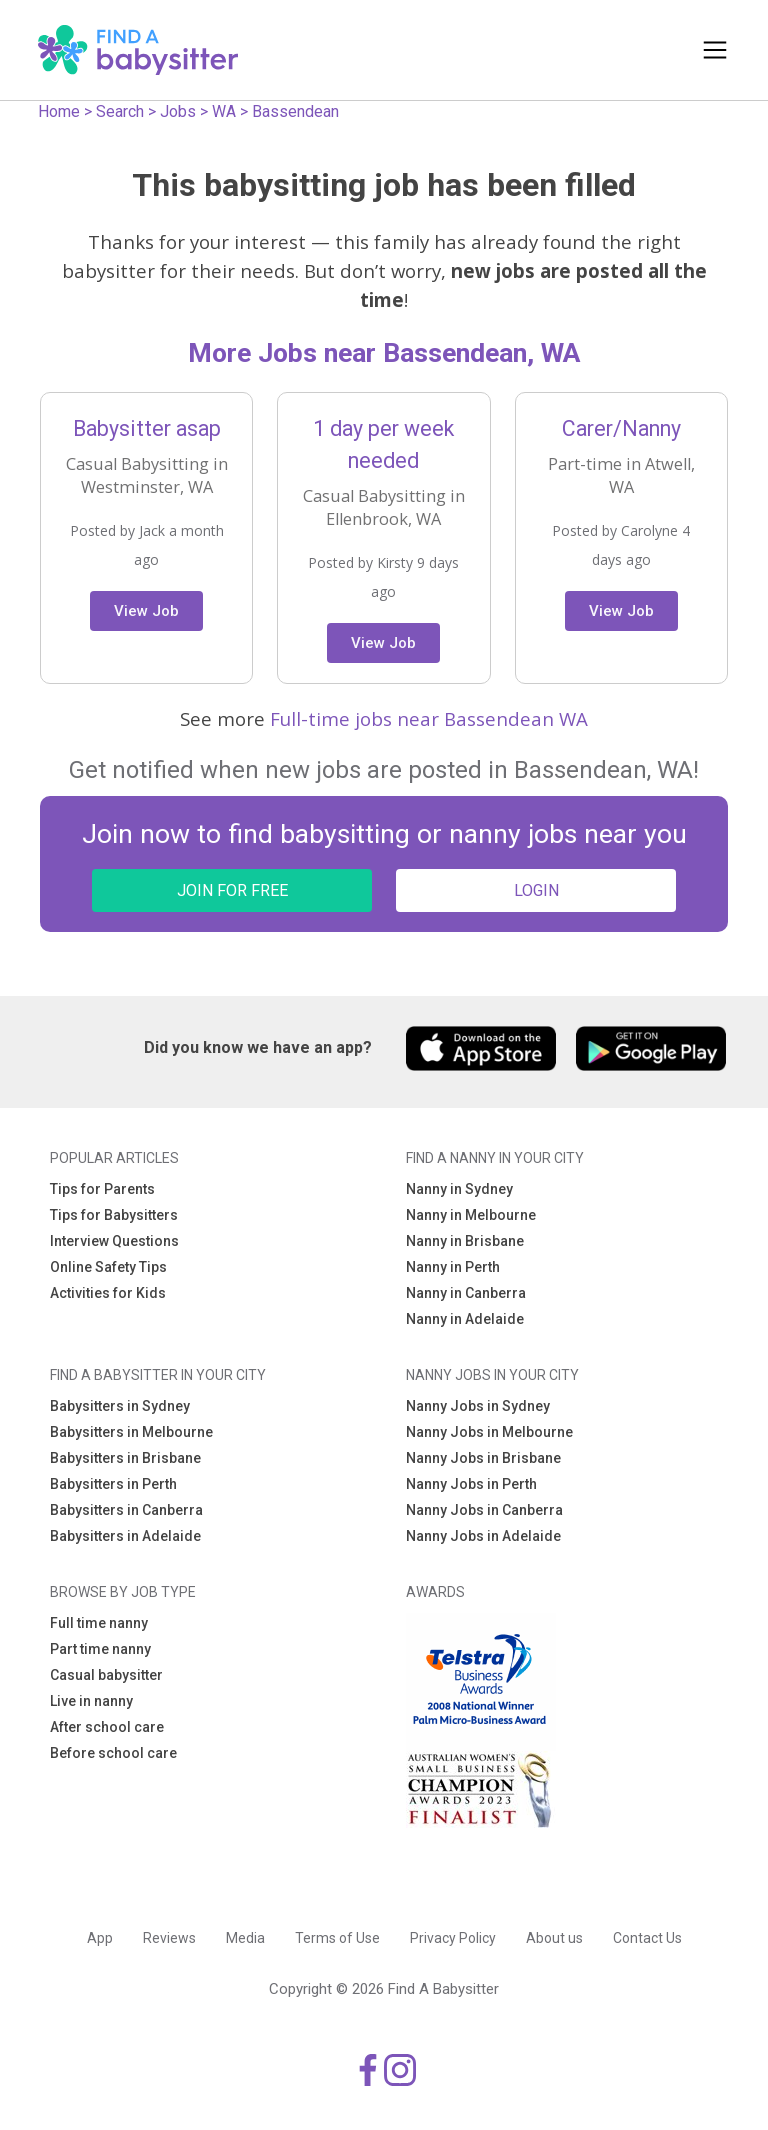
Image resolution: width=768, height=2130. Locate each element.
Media (245, 1938)
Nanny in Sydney (459, 1189)
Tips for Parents (102, 1189)
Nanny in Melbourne (471, 1215)
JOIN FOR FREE (232, 890)
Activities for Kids (108, 1293)
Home (59, 111)
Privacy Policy (453, 1938)
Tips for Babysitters (114, 1215)
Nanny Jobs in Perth (471, 1484)
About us (554, 1938)
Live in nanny (91, 1701)
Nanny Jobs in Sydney (478, 1406)
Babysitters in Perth (113, 1484)
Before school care (113, 1753)
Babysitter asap (147, 428)
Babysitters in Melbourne (131, 1432)
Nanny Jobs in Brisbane (483, 1458)
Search (120, 111)
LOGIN (536, 890)
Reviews (169, 1938)
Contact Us (647, 1938)
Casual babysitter (106, 1675)
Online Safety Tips (108, 1267)
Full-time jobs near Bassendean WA (429, 718)
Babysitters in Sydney (120, 1406)
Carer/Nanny (621, 428)
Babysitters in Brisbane (125, 1458)
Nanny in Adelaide (465, 1319)
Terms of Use (337, 1938)
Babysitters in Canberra (126, 1510)
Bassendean (295, 111)
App (100, 1938)
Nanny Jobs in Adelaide (483, 1536)
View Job (146, 611)
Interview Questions (114, 1241)
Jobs (178, 111)
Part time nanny (100, 1649)
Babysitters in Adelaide (125, 1536)
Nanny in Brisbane (465, 1241)
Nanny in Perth (453, 1267)
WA (224, 111)
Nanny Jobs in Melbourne (489, 1432)
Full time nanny (99, 1623)
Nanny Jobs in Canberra (484, 1510)
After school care (107, 1727)
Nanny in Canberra (466, 1293)
